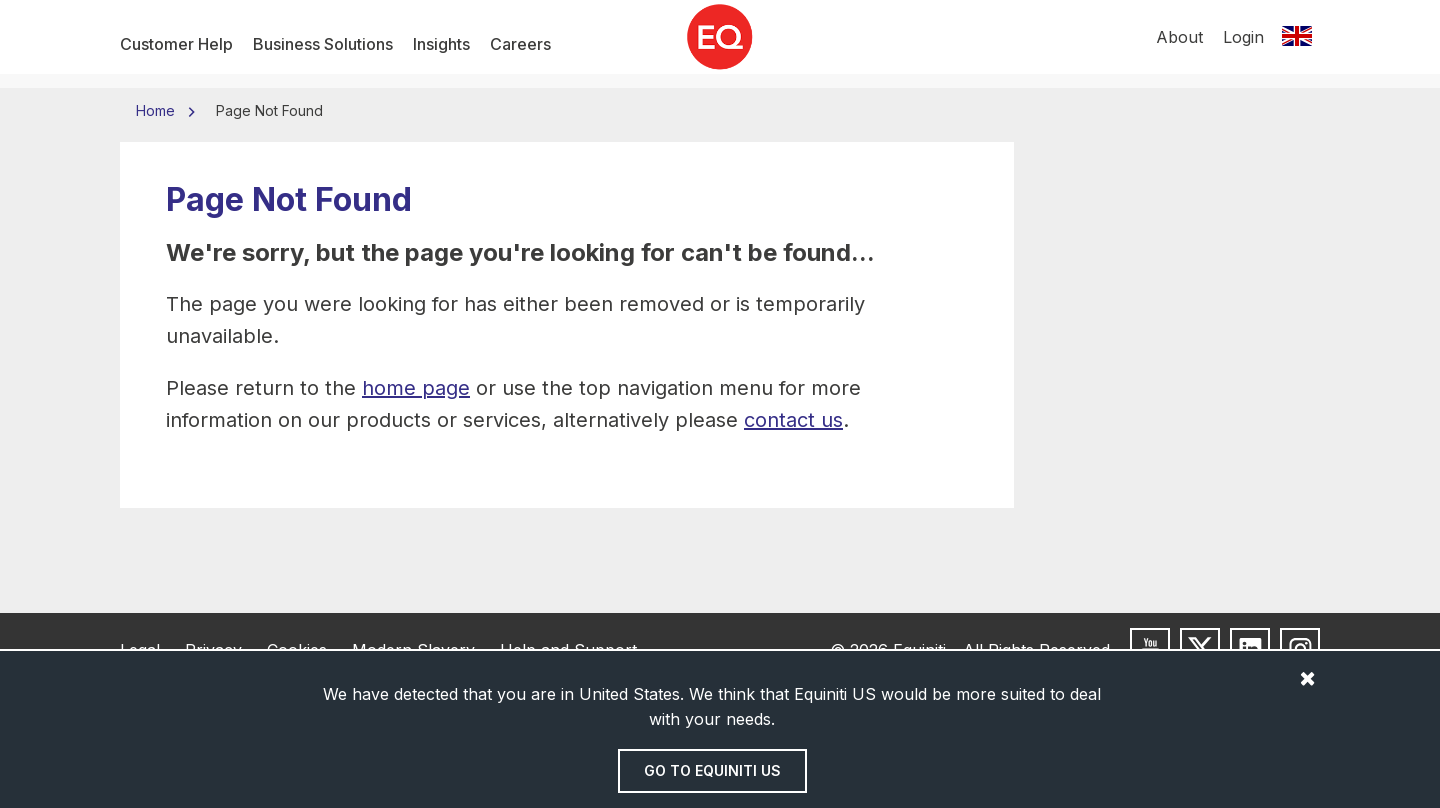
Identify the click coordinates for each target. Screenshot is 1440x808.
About (1179, 44)
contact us (793, 420)
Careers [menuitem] (520, 44)
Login (1243, 44)
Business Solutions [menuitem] (323, 44)
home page (416, 388)
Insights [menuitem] (441, 44)
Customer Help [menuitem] (176, 44)
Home (157, 110)
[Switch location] (1297, 44)
